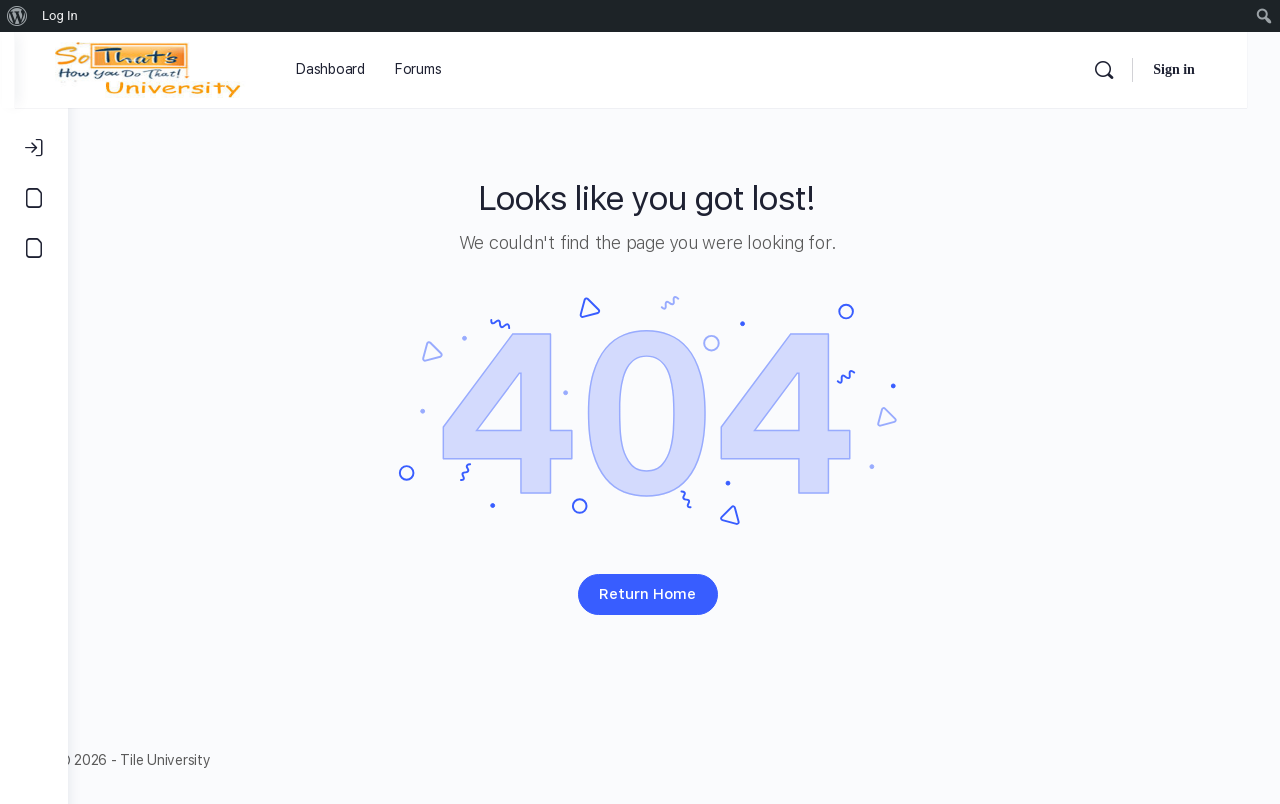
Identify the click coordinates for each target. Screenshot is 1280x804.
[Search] (1137, 70)
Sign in (1207, 69)
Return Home (674, 594)
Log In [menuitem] (60, 15)
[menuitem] (17, 16)
